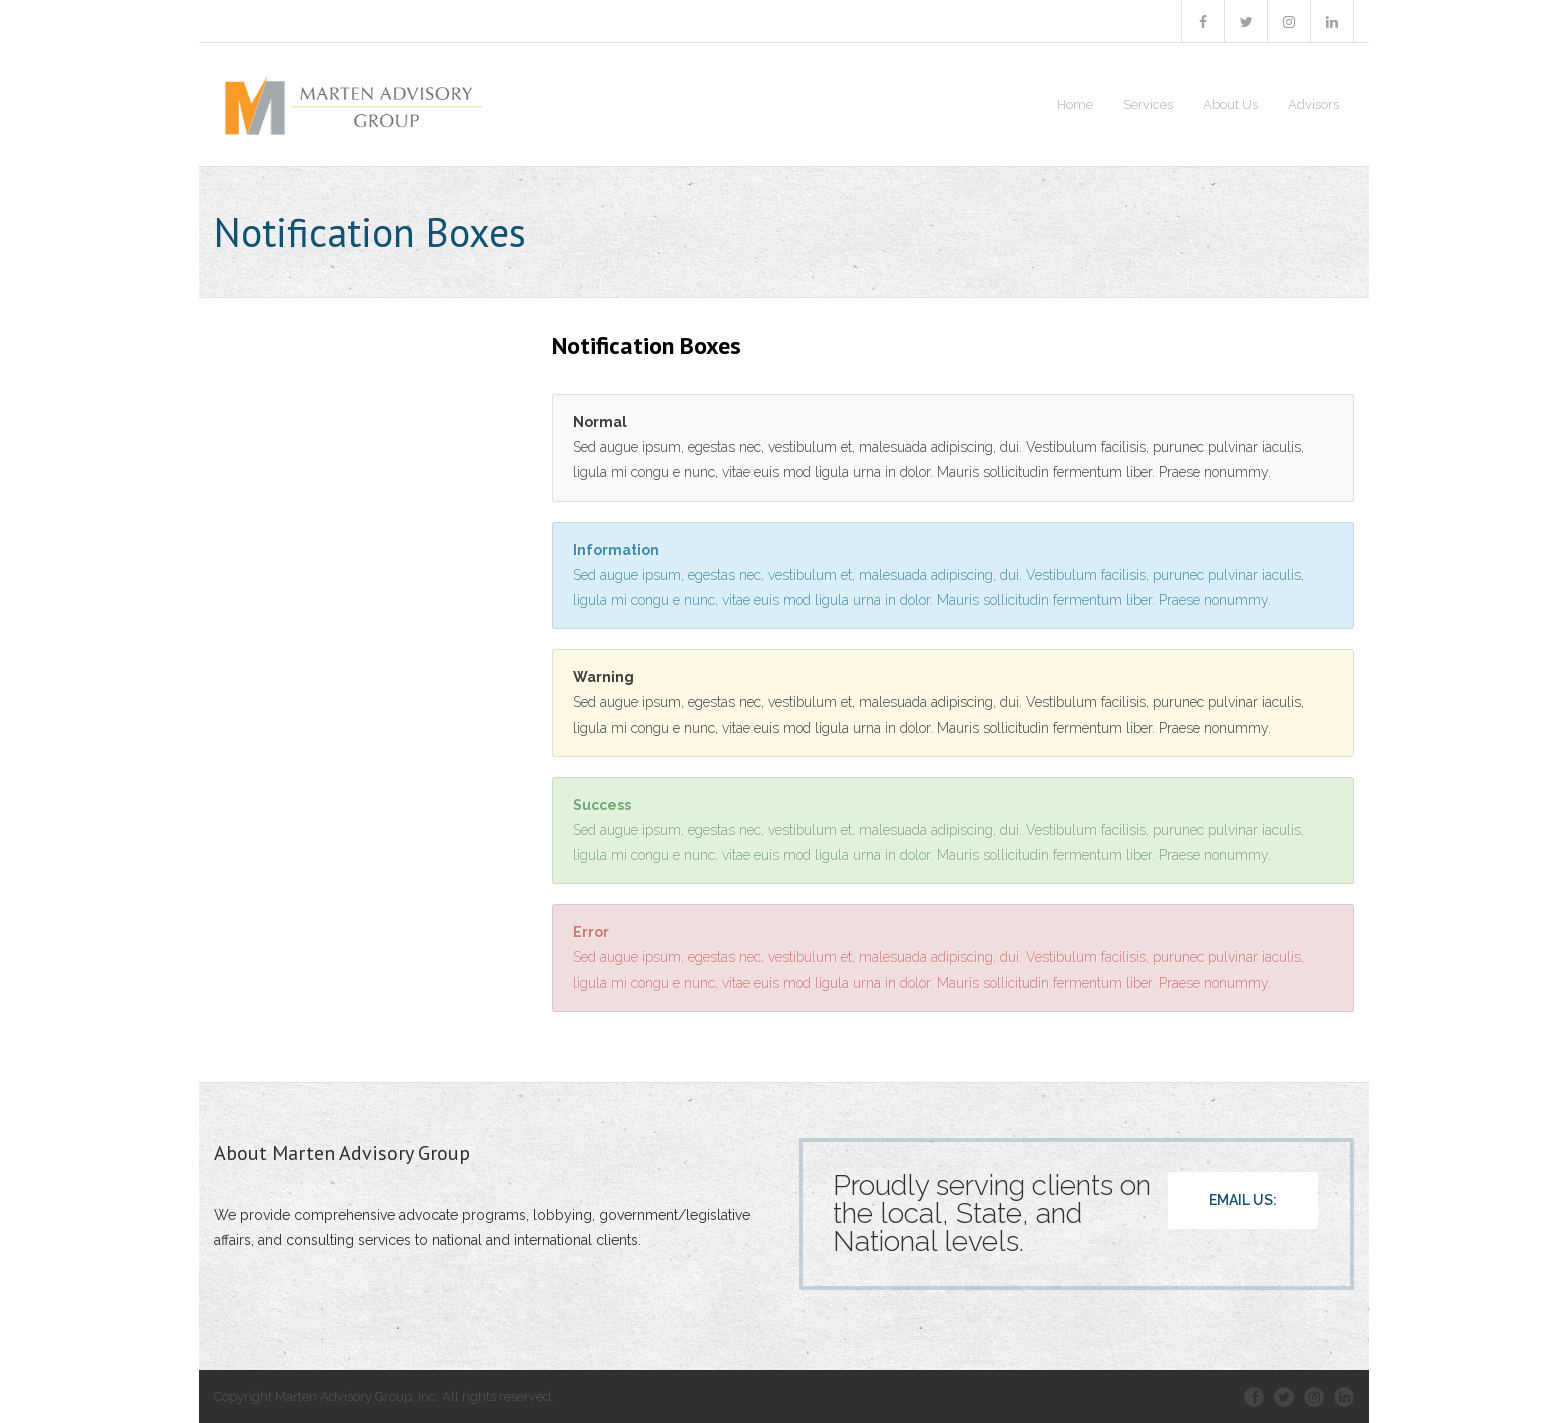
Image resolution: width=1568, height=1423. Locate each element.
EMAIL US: (1243, 1200)
